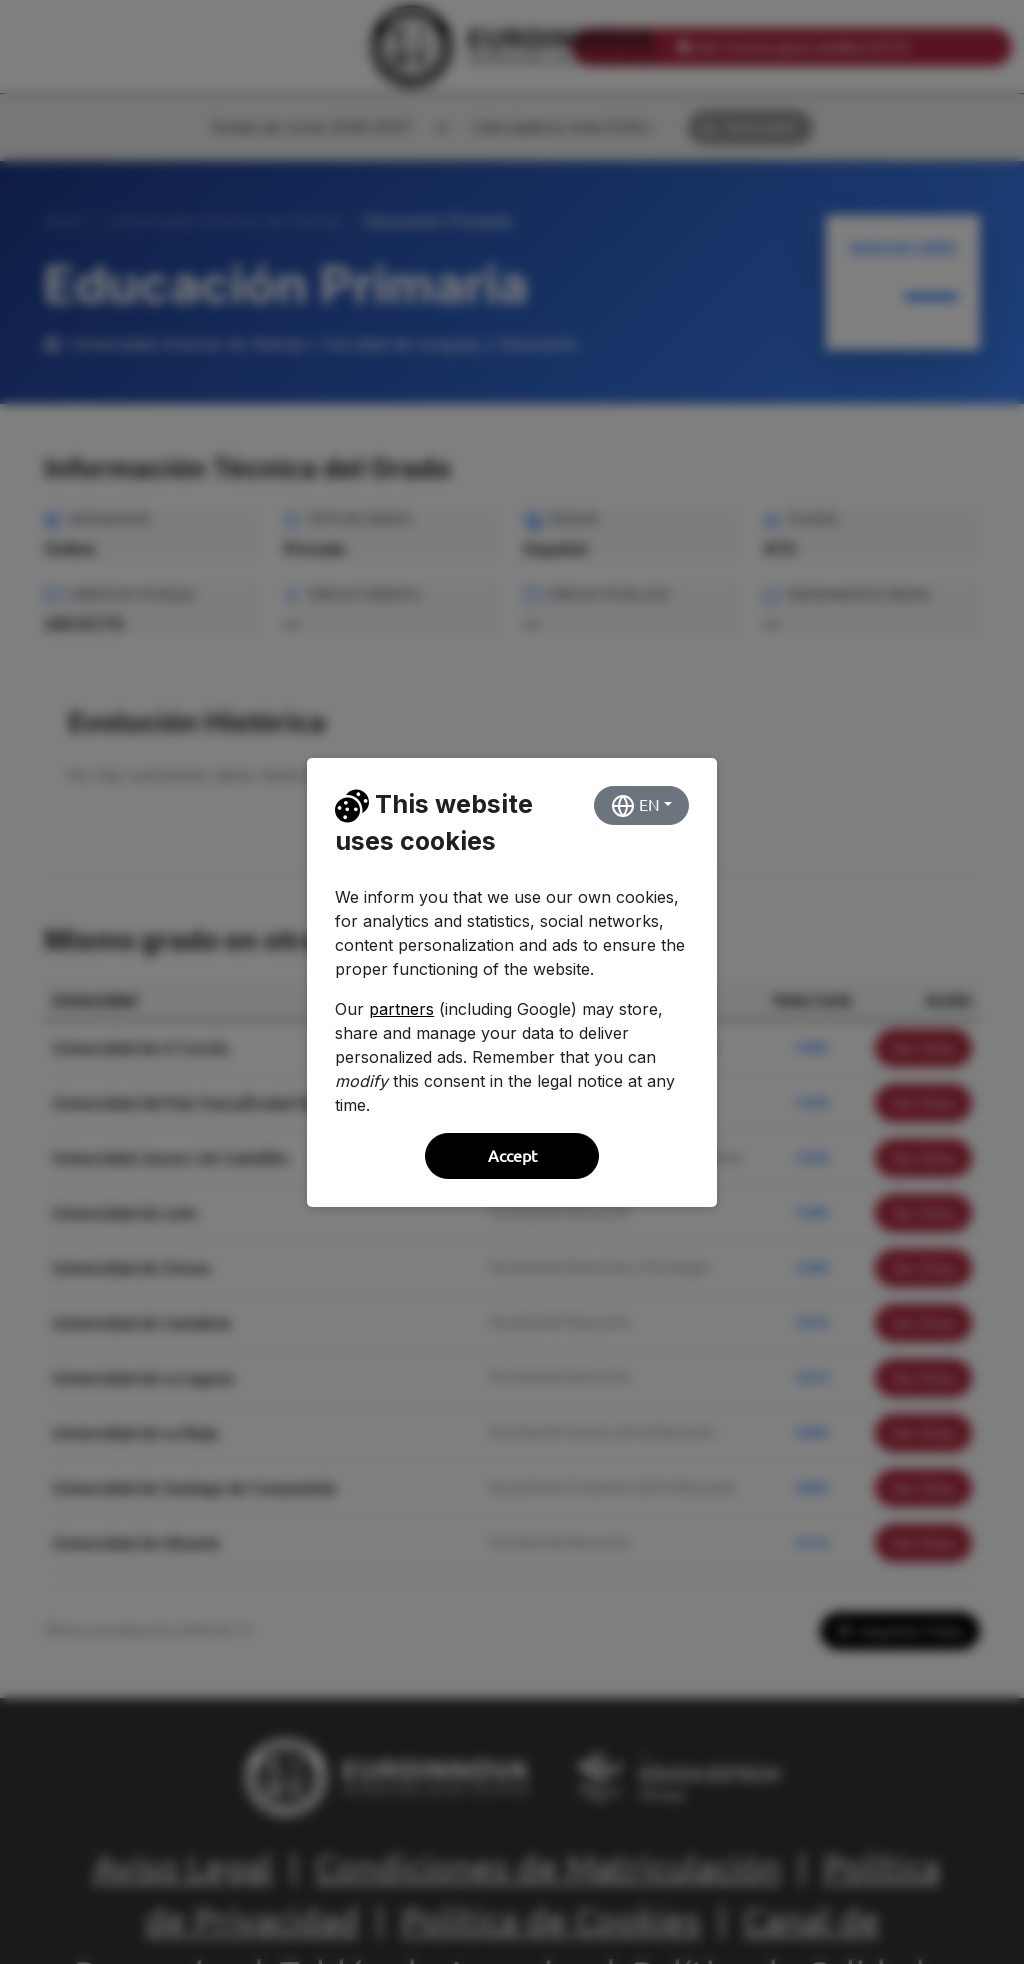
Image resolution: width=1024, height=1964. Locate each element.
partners (401, 1009)
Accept (512, 1156)
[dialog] (512, 982)
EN (635, 806)
